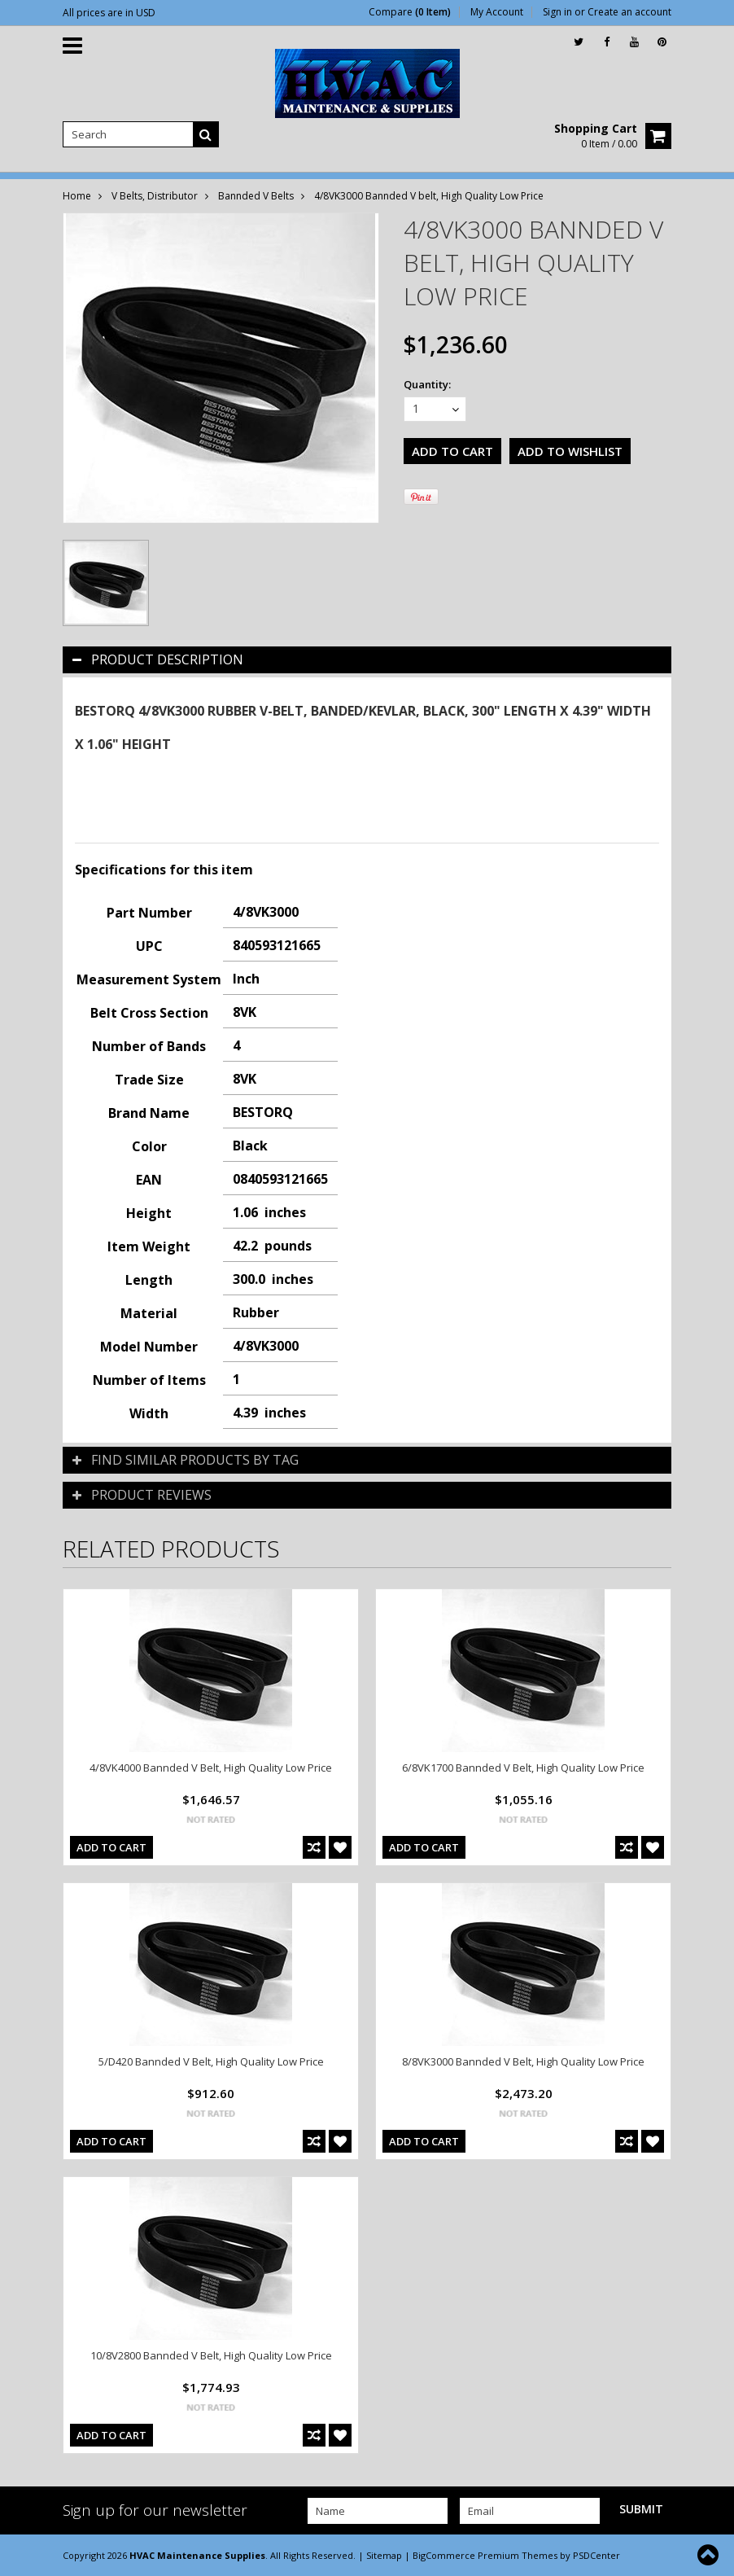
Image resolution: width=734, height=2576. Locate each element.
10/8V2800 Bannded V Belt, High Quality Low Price (211, 2355)
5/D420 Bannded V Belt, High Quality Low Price (211, 2061)
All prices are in (109, 13)
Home (77, 196)
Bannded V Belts (256, 196)
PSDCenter (596, 2555)
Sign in (557, 12)
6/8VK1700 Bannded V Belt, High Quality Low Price (523, 1767)
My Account (496, 12)
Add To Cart (111, 1847)
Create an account (629, 12)
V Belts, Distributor (154, 196)
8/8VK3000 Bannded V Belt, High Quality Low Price (523, 2061)
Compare (410, 12)
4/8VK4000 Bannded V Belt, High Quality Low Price (211, 1767)
